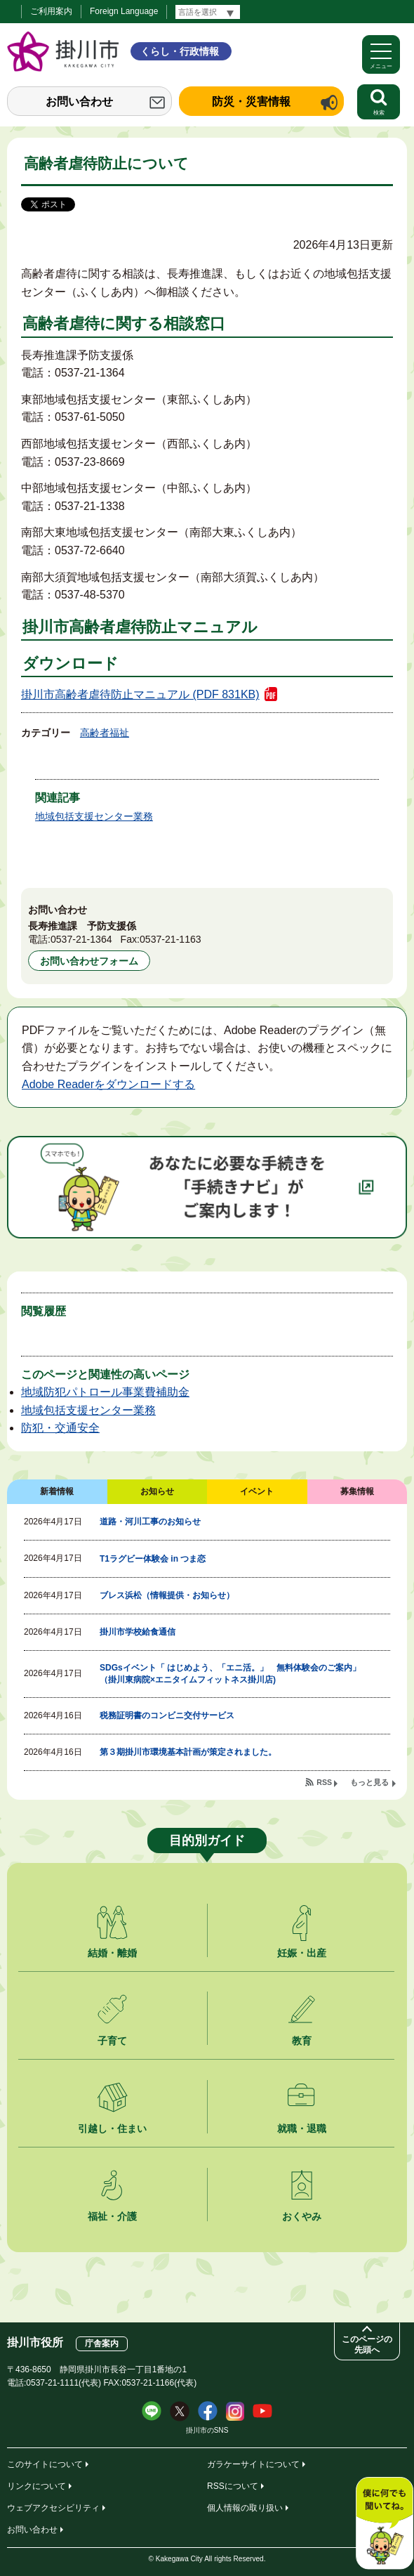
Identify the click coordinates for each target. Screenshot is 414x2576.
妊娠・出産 (301, 1953)
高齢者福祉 (104, 732)
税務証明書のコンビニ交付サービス (167, 1715)
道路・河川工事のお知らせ (150, 1521)
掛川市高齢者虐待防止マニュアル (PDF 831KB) (140, 694)
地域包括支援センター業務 (94, 816)
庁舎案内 (102, 2343)
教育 (302, 2040)
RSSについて (232, 2486)
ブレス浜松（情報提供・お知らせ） (167, 1595)
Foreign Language (124, 11)
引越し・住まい (112, 2128)
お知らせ (157, 1491)
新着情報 (57, 1491)
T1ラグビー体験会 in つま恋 (153, 1559)
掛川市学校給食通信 (137, 1632)
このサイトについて (45, 2464)
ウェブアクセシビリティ (53, 2508)
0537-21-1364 (81, 939)
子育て (112, 2040)
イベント (257, 1491)
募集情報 (357, 1491)
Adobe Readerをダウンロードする (108, 1084)
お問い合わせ (79, 101)
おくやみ (301, 2216)
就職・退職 (301, 2128)
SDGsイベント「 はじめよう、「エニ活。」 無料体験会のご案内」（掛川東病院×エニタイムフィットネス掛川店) (230, 1674)
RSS (324, 1782)
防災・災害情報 (251, 101)
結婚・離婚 (112, 1953)
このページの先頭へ (367, 2344)
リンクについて (36, 2486)
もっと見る (369, 1782)
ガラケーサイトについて (253, 2464)
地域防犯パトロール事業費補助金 (105, 1392)
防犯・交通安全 (60, 1428)
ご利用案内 (51, 11)
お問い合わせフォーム (89, 961)
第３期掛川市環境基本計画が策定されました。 (188, 1752)
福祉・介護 (112, 2216)
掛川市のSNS (207, 2430)
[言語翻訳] (207, 12)
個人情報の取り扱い (245, 2508)
